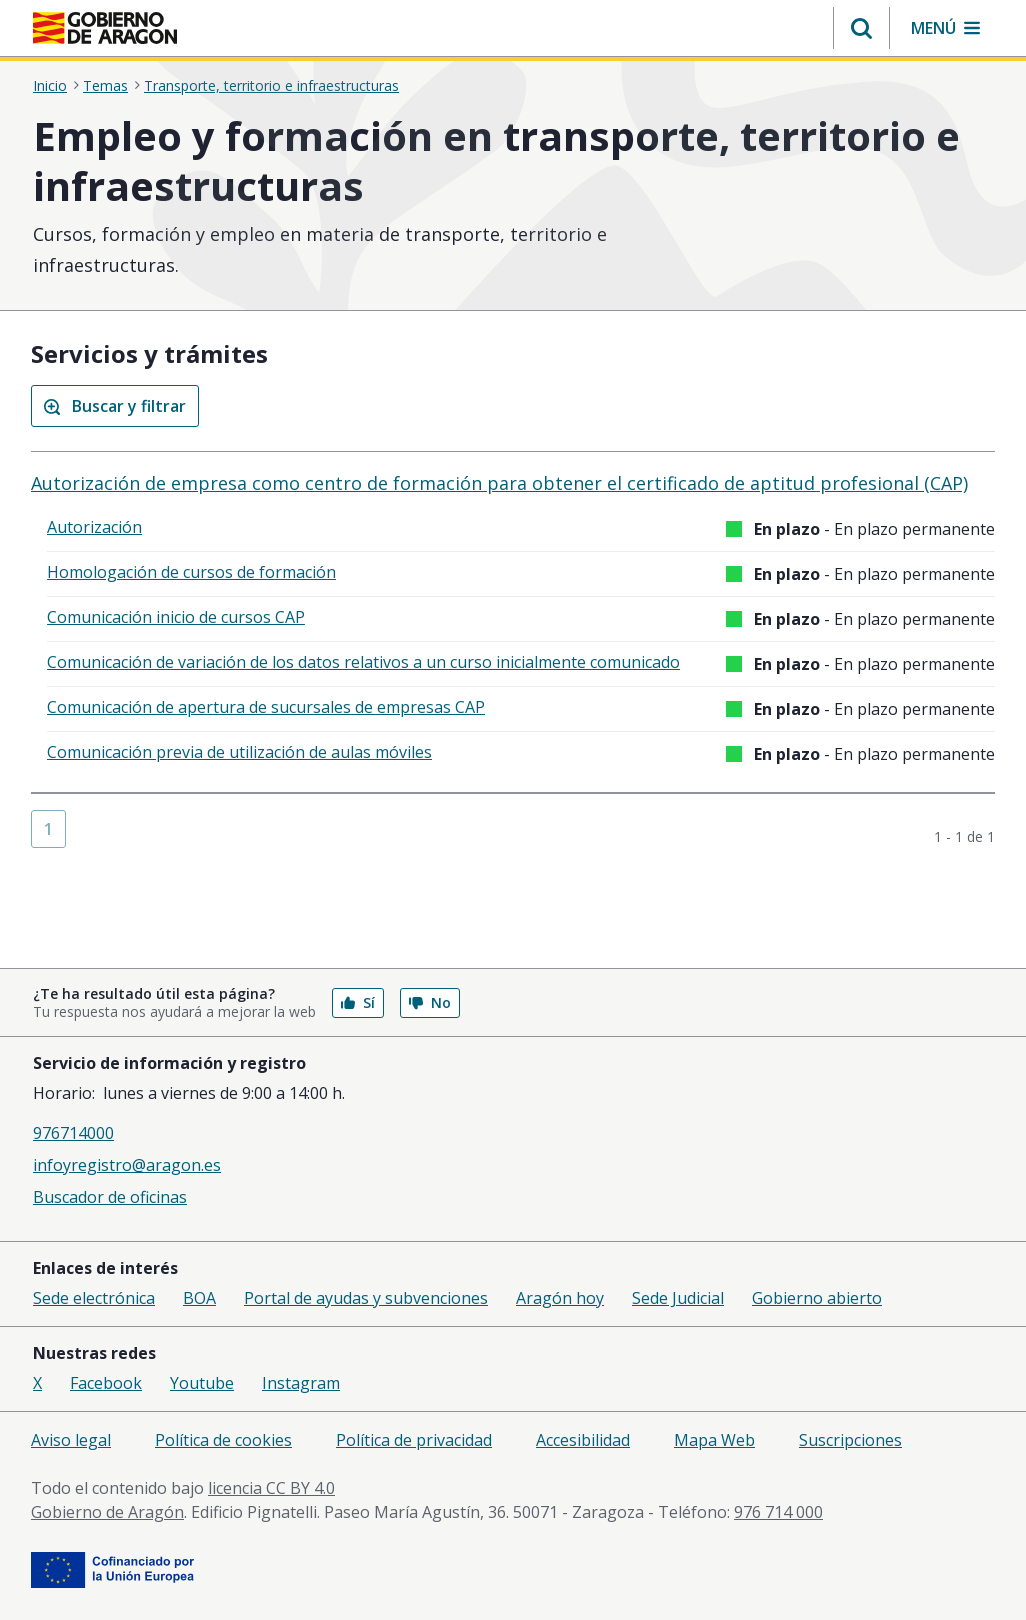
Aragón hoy (560, 1298)
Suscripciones (850, 1440)
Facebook (106, 1383)
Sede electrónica (94, 1298)
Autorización (94, 527)
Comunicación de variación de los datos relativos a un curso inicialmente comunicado (363, 662)
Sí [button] (358, 1002)
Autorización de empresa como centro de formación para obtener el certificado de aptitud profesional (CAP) (499, 483)
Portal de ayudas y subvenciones (366, 1298)
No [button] (430, 1002)
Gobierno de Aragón (107, 1512)
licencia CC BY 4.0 (271, 1488)
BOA (199, 1298)
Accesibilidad (583, 1440)
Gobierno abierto (817, 1298)
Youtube (202, 1383)
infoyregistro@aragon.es (127, 1165)
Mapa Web (714, 1440)
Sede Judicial (678, 1298)
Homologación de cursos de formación (191, 572)
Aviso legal (71, 1440)
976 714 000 (778, 1512)
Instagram (301, 1383)
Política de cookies (223, 1440)
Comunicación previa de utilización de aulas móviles (239, 752)
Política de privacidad (414, 1440)
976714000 (73, 1133)
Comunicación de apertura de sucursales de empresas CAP (266, 707)
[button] (861, 28)
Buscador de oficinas (110, 1197)
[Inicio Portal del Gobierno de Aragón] (105, 28)
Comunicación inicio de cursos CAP (176, 617)
